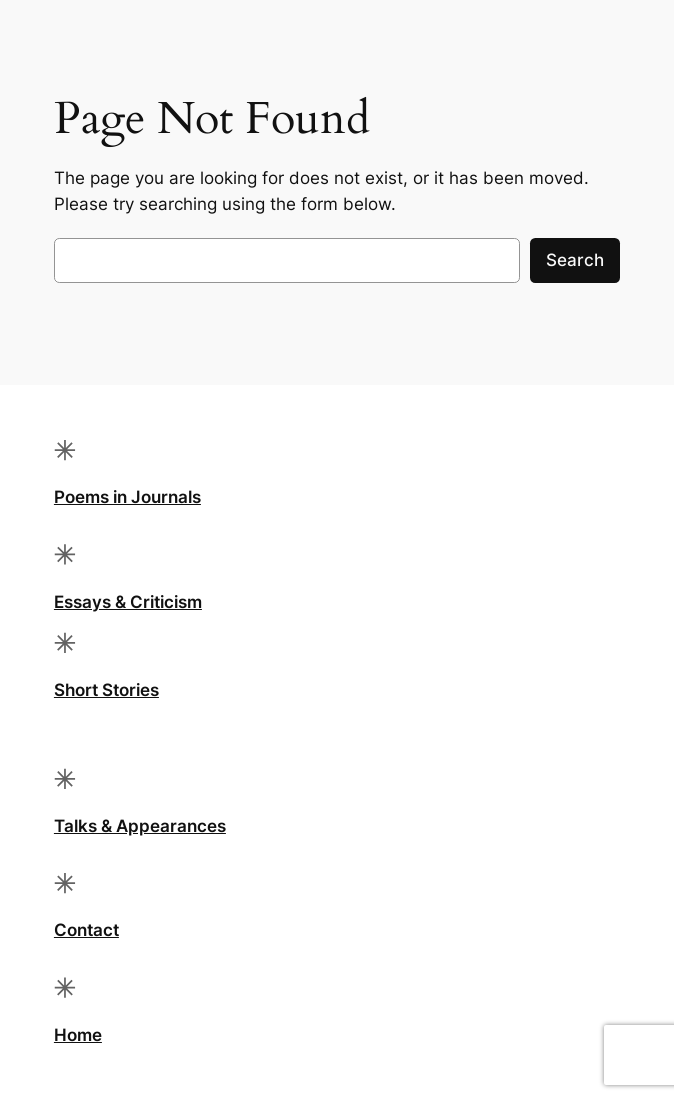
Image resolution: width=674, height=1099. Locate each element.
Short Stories (106, 690)
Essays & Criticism (128, 602)
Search (575, 260)
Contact (86, 930)
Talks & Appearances (140, 826)
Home (78, 1035)
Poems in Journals (127, 497)
